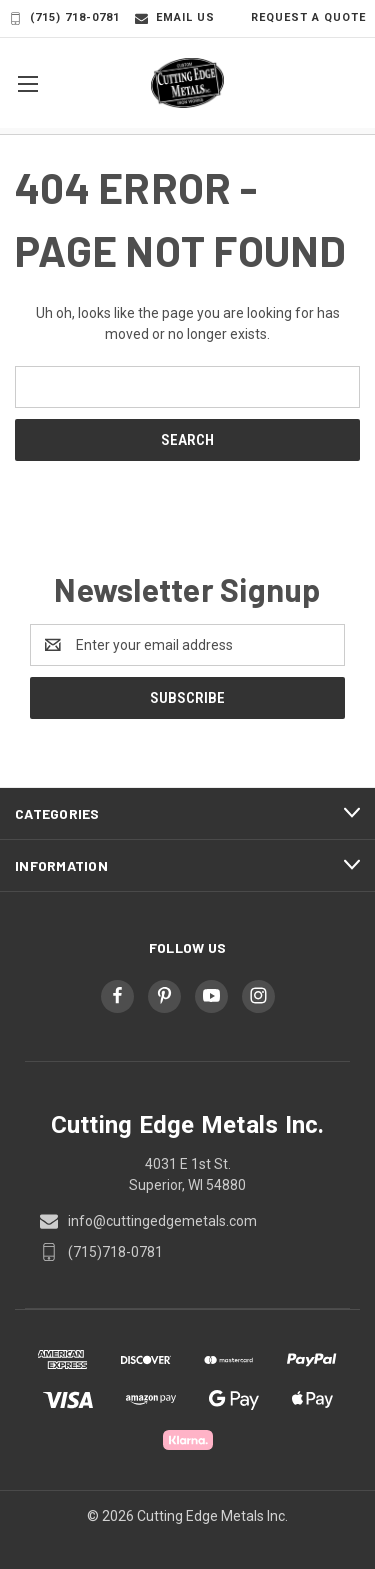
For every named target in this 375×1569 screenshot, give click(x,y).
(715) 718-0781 (64, 18)
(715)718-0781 (115, 1252)
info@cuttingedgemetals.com (162, 1221)
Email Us (175, 18)
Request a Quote (298, 18)
